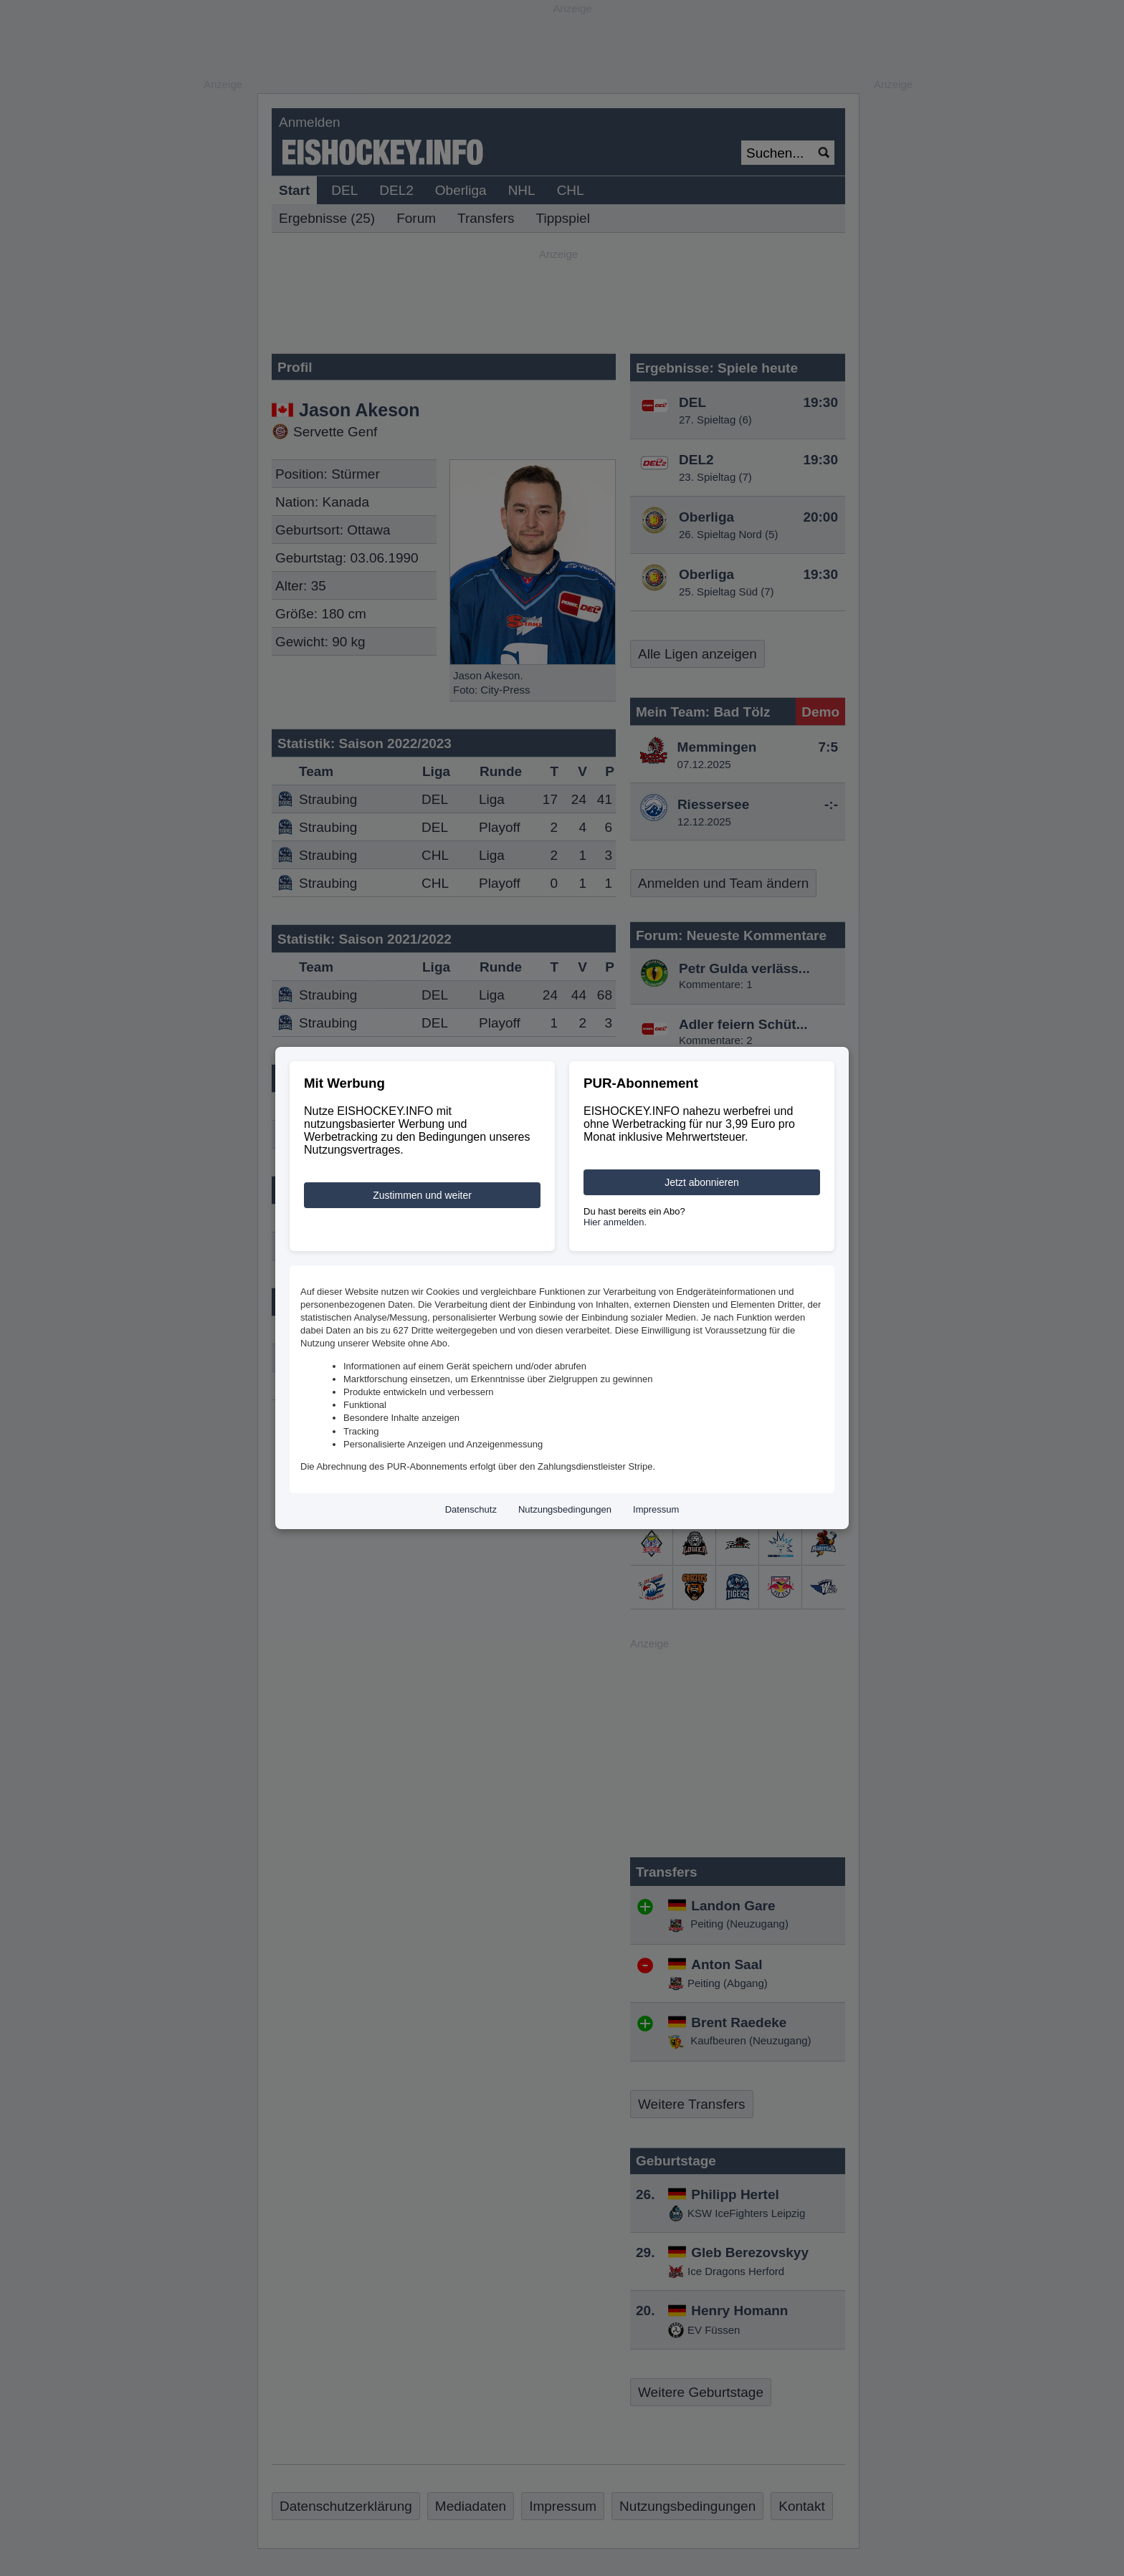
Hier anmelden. (615, 1222)
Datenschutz (471, 1509)
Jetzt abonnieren (702, 1182)
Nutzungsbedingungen (564, 1509)
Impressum (656, 1509)
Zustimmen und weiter (422, 1195)
